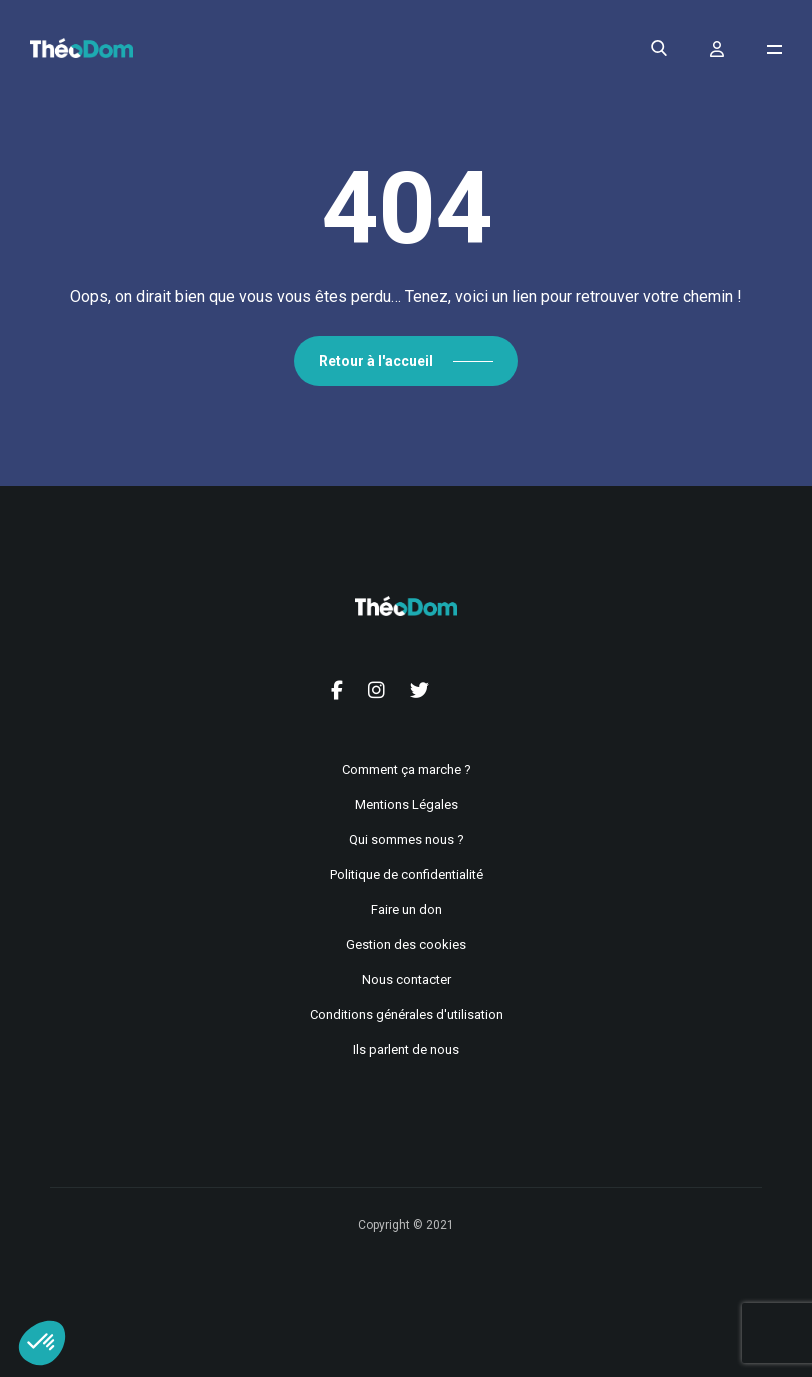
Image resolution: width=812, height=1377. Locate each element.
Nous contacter (406, 979)
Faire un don (406, 909)
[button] (42, 1343)
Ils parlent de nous (406, 1049)
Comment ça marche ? (406, 769)
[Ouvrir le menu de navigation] (774, 49)
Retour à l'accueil (376, 361)
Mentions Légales (406, 804)
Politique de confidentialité (406, 874)
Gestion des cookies (406, 944)
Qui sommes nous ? (406, 839)
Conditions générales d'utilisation (406, 1014)
